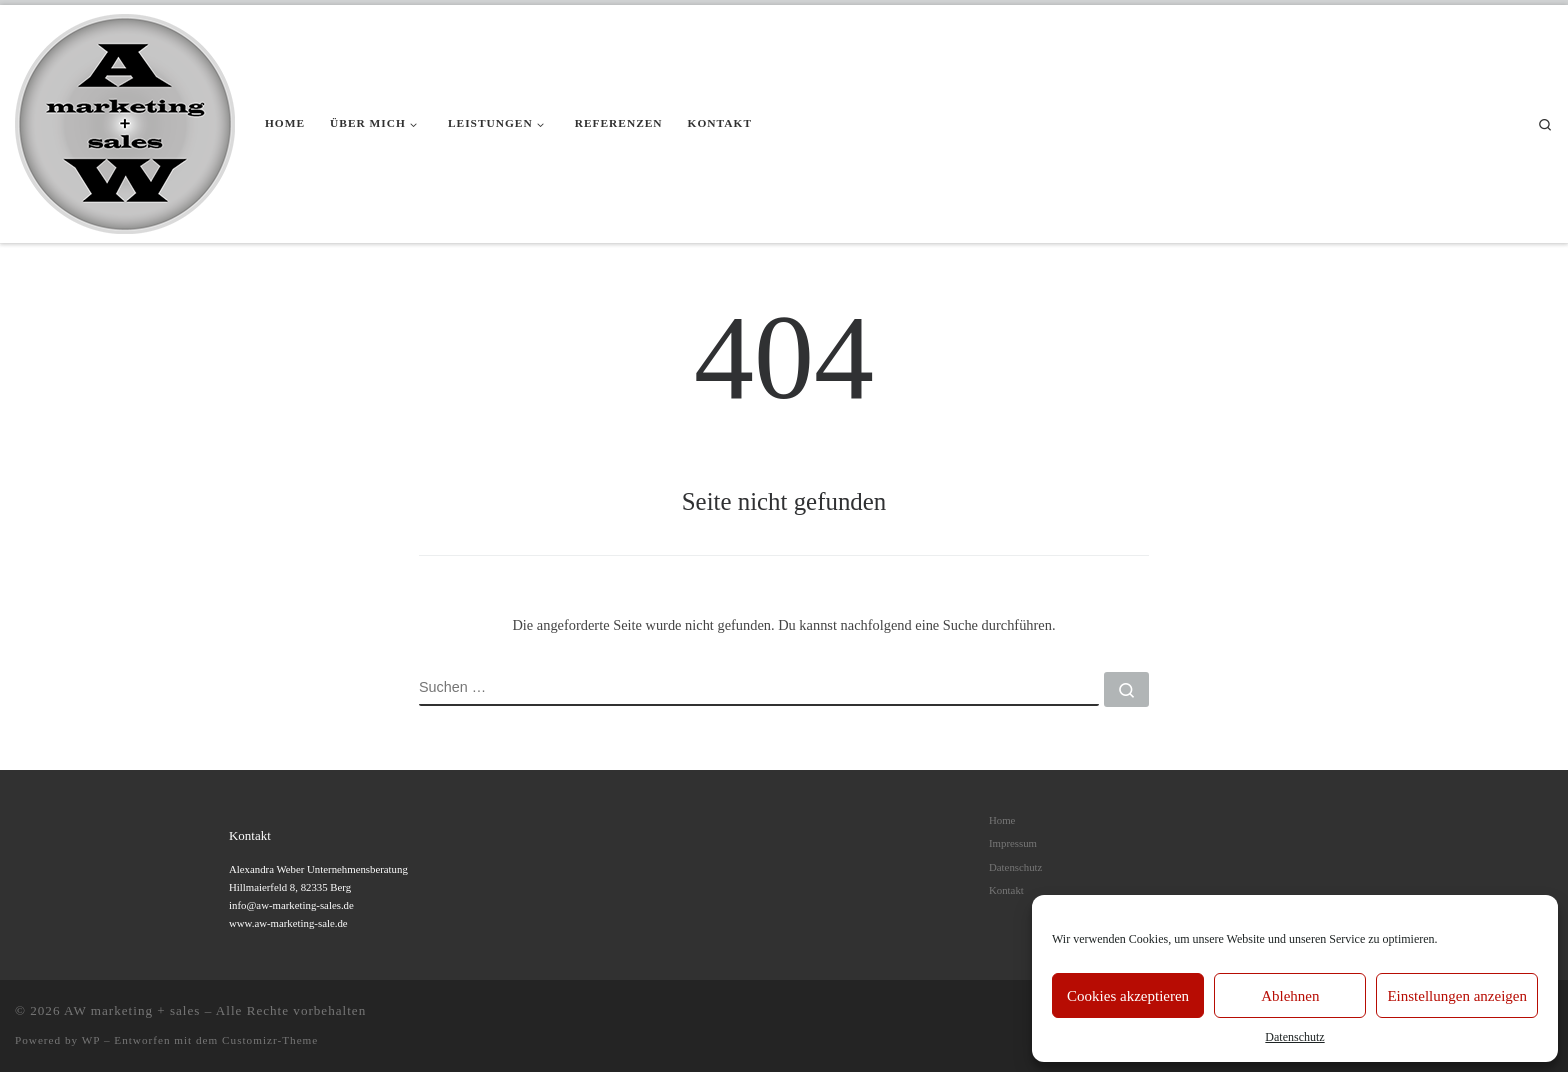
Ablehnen (1290, 996)
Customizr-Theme (270, 1040)
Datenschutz (1294, 1037)
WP (91, 1040)
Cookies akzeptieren (1128, 996)
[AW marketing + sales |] (125, 121)
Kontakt (1006, 890)
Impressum (1013, 843)
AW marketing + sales (132, 1010)
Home (1002, 820)
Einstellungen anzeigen (1457, 996)
